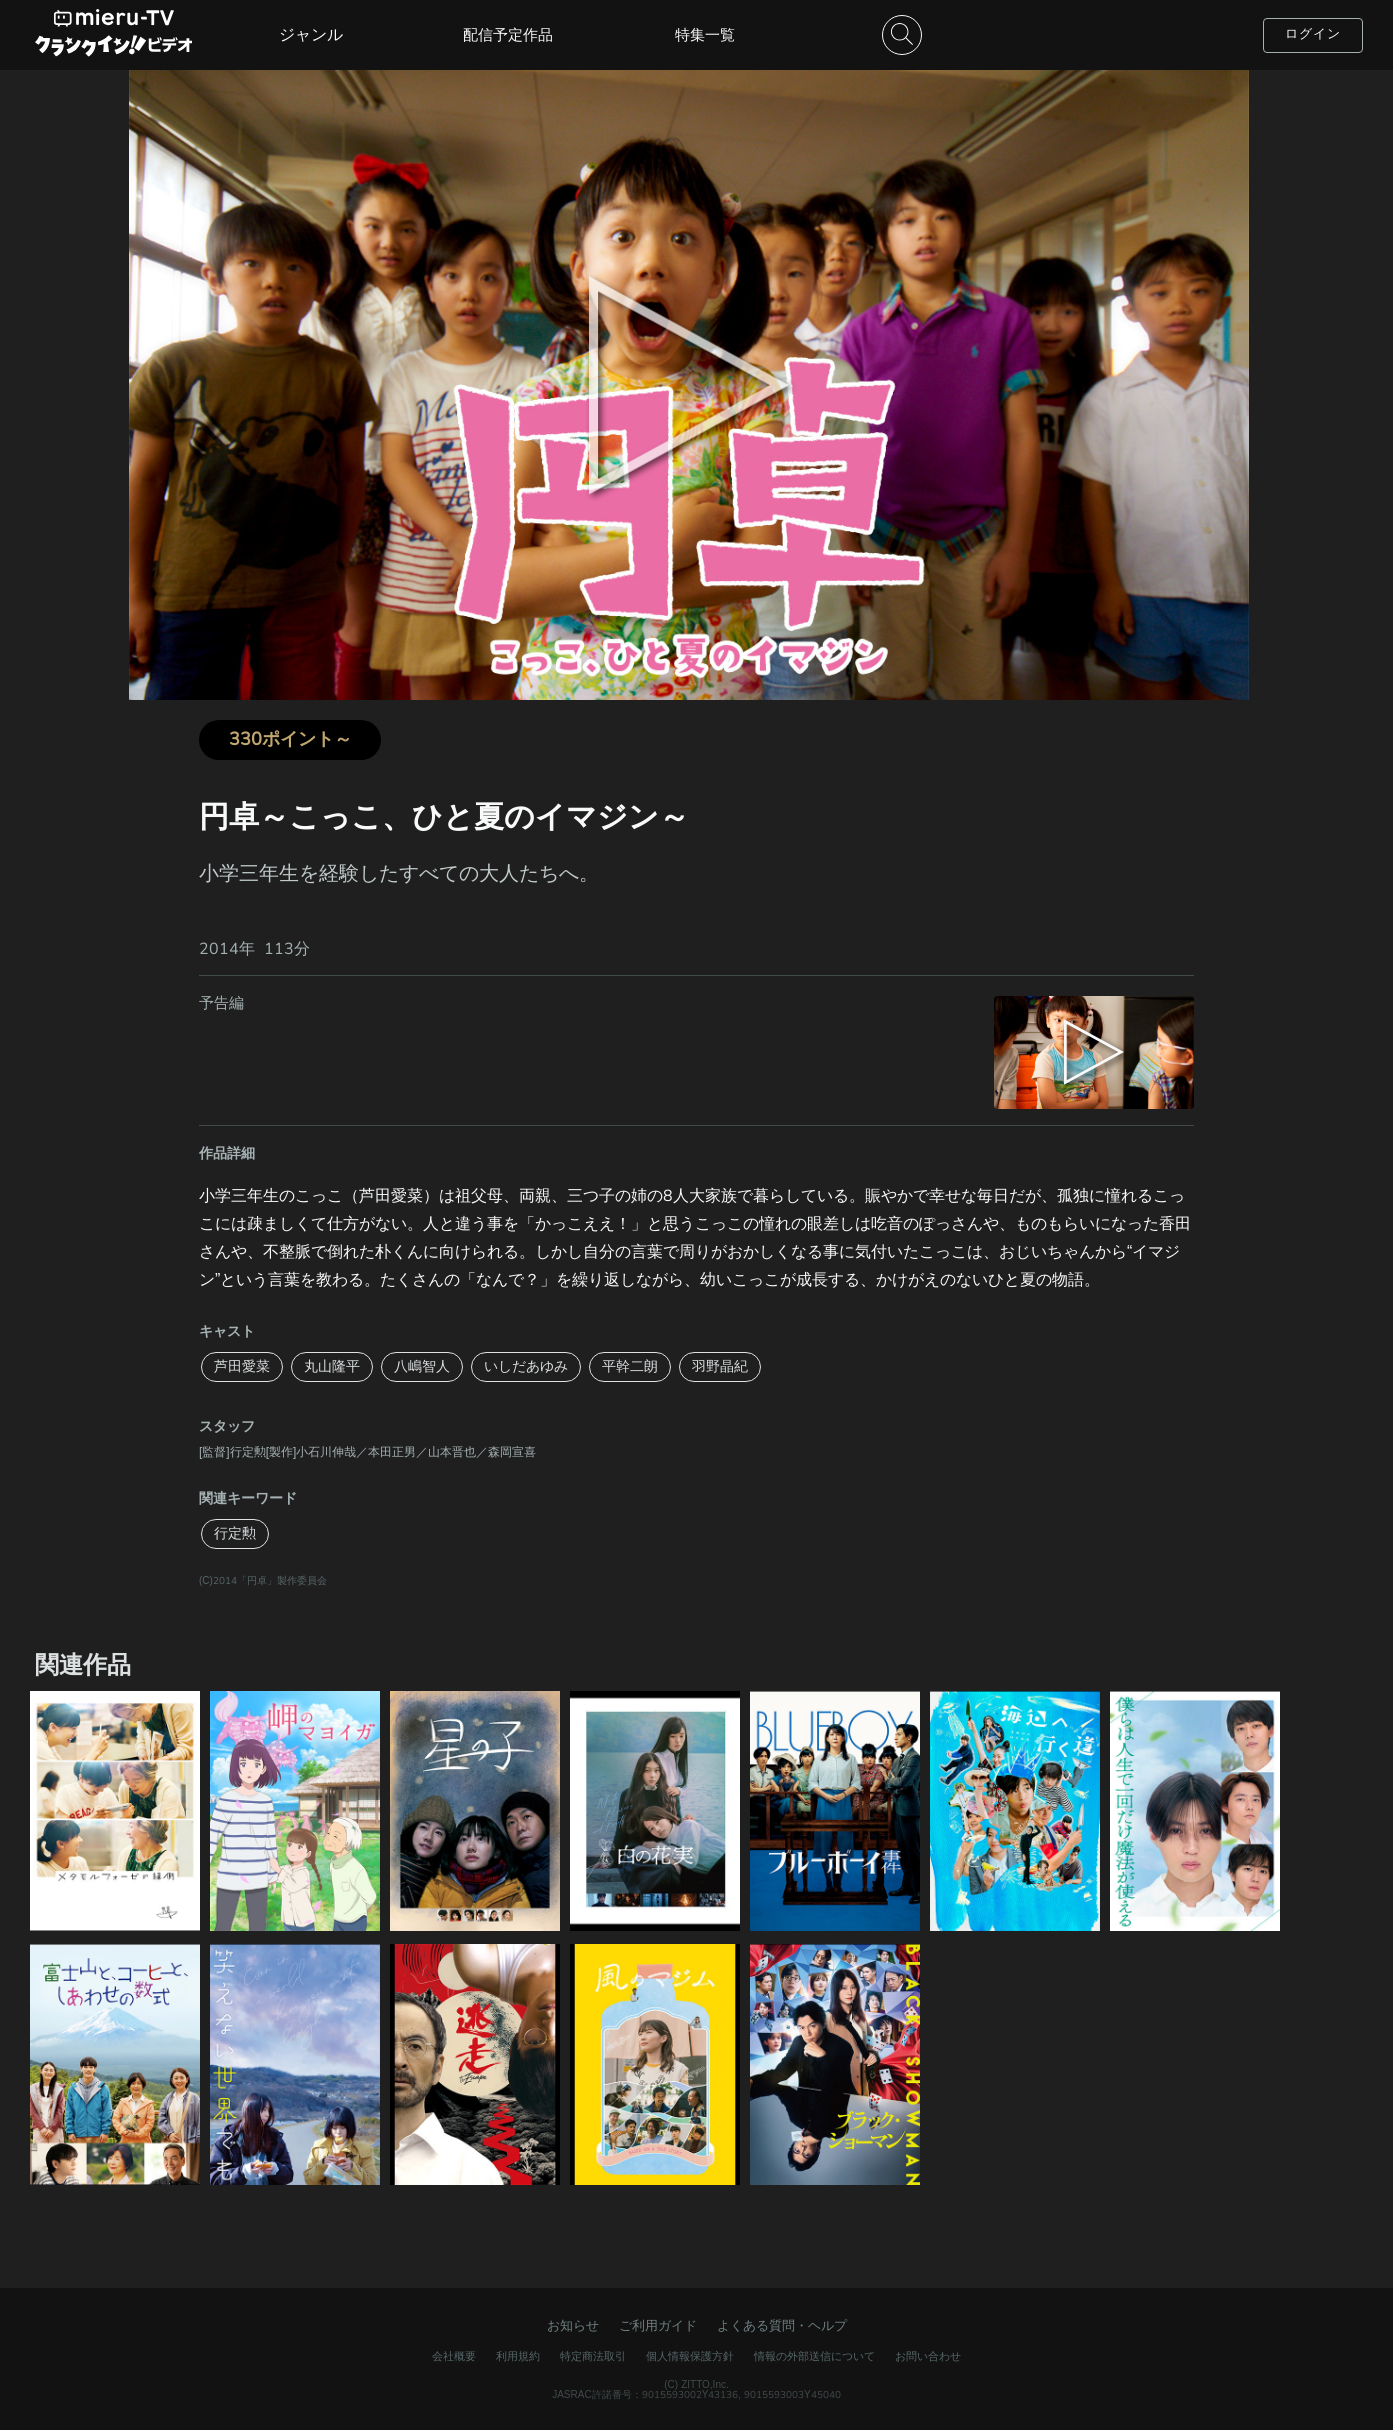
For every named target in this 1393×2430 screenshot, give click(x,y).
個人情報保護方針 (690, 2356)
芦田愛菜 (242, 1366)
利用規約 (518, 2356)
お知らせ (573, 2326)
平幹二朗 (630, 1366)
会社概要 (454, 2356)
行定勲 (235, 1533)
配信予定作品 (508, 35)
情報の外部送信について (814, 2356)
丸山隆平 (332, 1366)
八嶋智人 (422, 1366)
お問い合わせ (928, 2356)
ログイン (1313, 34)
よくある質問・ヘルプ (782, 2326)
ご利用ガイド (658, 2326)
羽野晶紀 (720, 1366)
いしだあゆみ (526, 1366)
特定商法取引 (593, 2356)
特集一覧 (705, 35)
